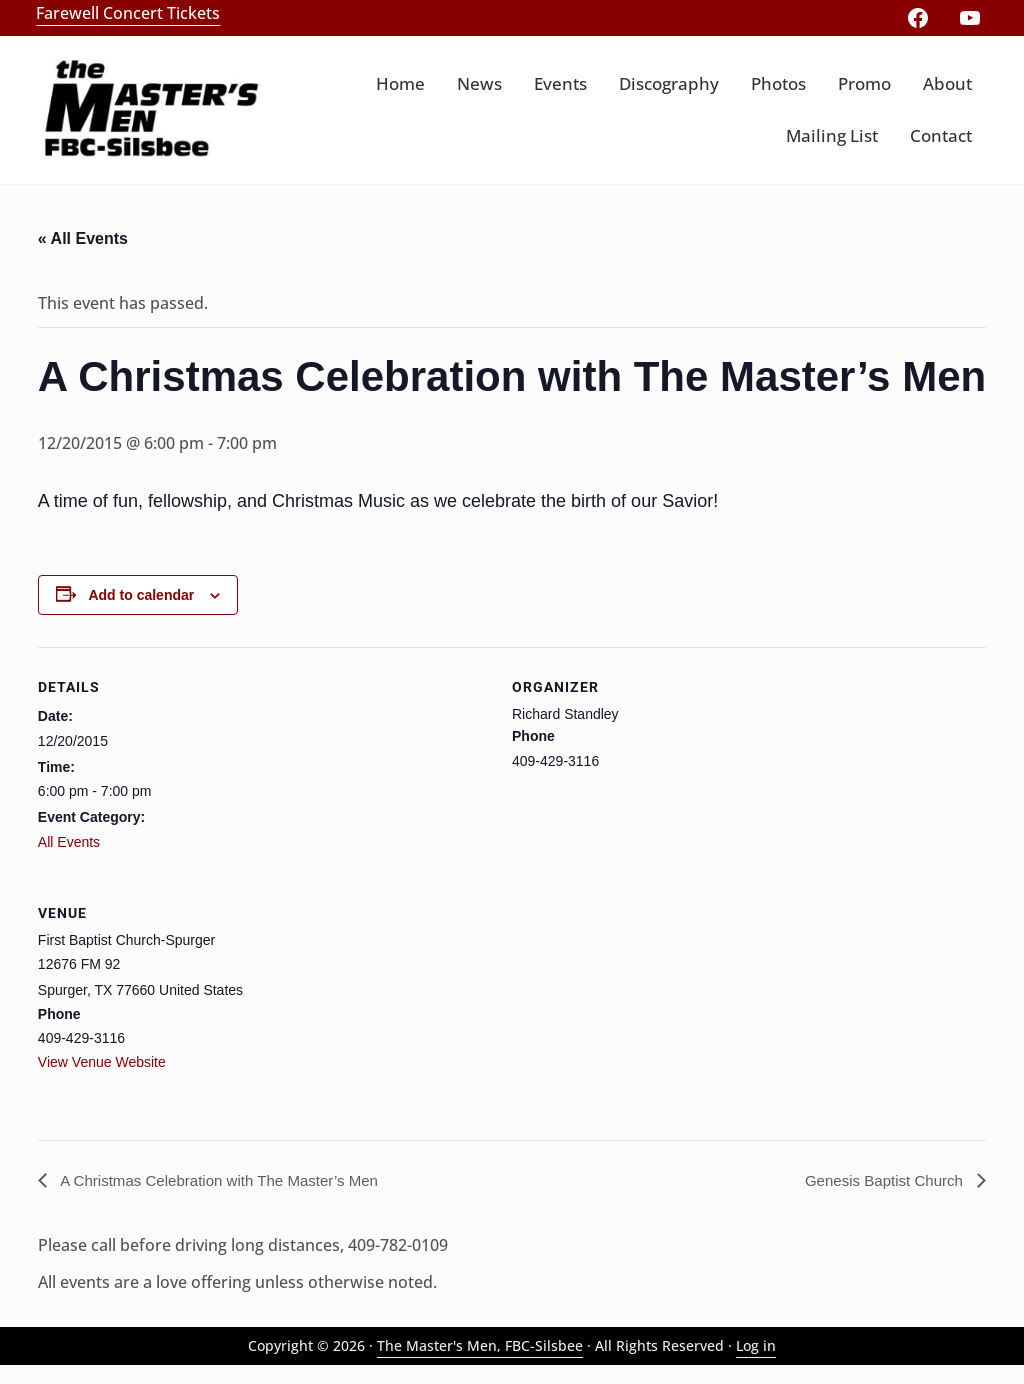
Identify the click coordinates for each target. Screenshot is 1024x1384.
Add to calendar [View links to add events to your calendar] (141, 613)
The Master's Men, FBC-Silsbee (480, 1364)
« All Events (83, 255)
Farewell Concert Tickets (134, 12)
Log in (756, 1364)
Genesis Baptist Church (881, 1197)
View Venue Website (102, 1080)
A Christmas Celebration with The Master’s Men (227, 1197)
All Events (69, 860)
